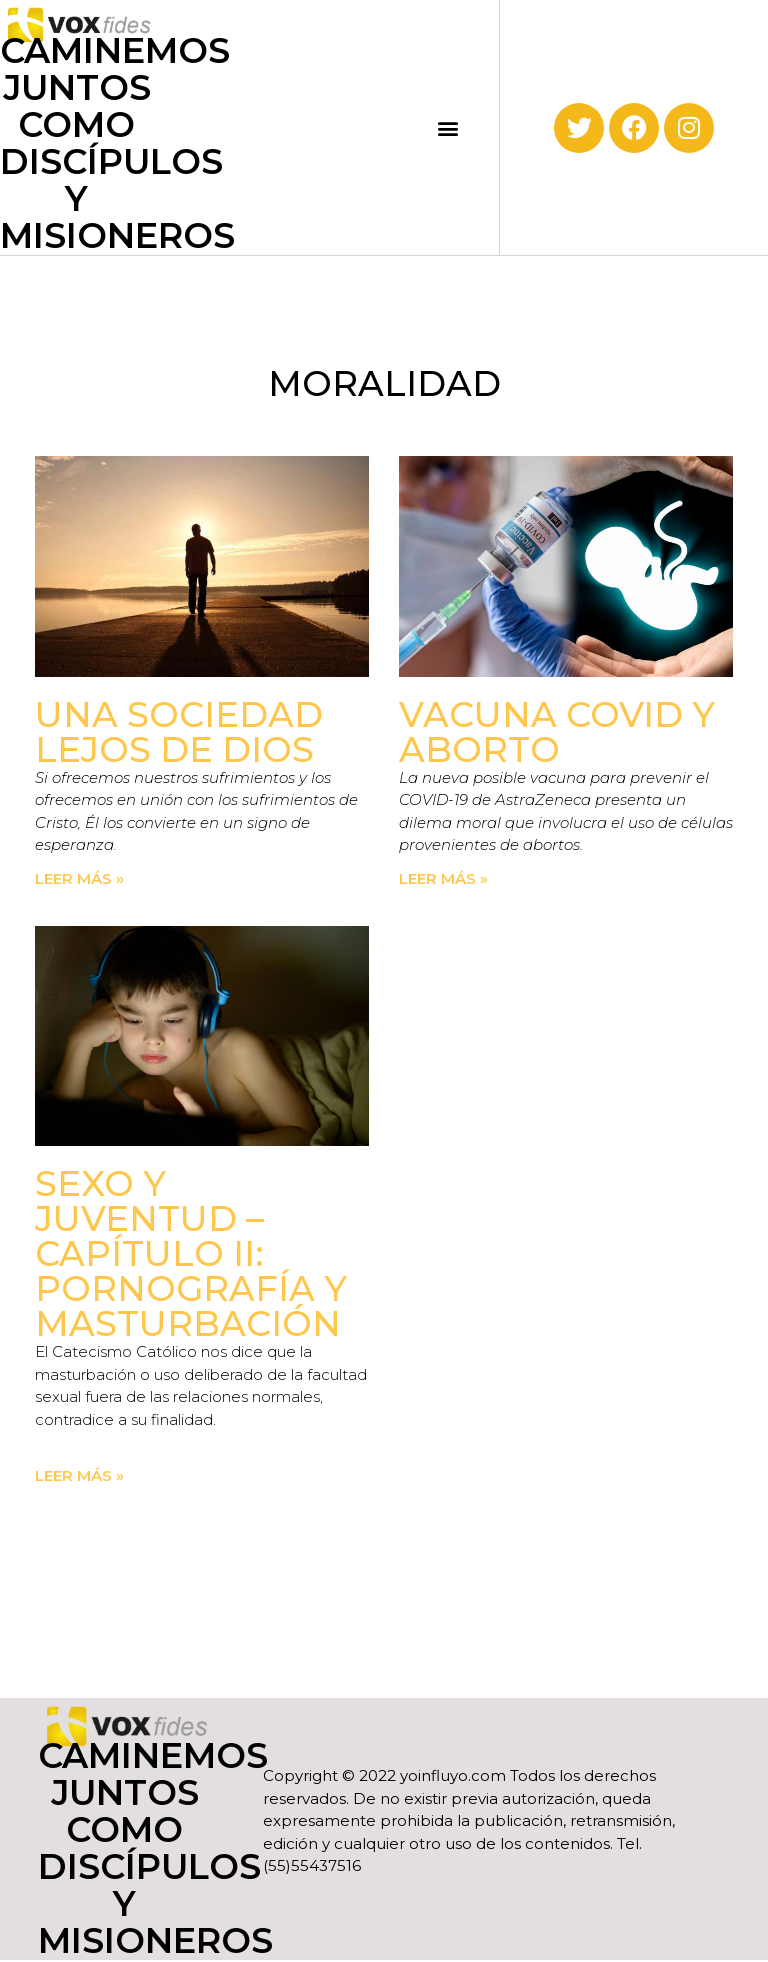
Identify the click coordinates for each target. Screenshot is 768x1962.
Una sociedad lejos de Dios (179, 732)
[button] (448, 127)
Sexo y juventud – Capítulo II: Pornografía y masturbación (191, 1253)
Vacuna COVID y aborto (557, 732)
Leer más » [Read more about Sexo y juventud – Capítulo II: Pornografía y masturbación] (79, 1475)
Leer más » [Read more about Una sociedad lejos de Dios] (79, 878)
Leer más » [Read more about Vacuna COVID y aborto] (443, 878)
